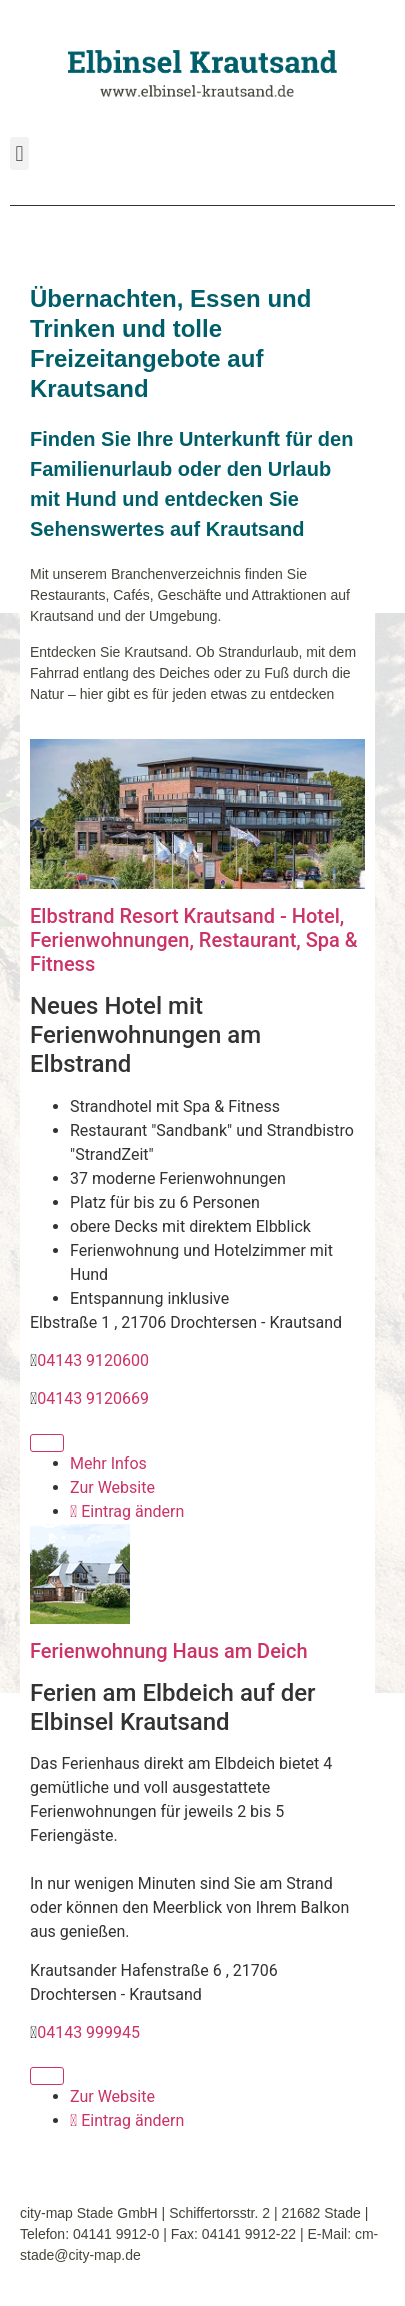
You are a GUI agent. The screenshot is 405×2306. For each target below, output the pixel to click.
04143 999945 (88, 2032)
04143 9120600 (93, 1360)
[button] (19, 153)
